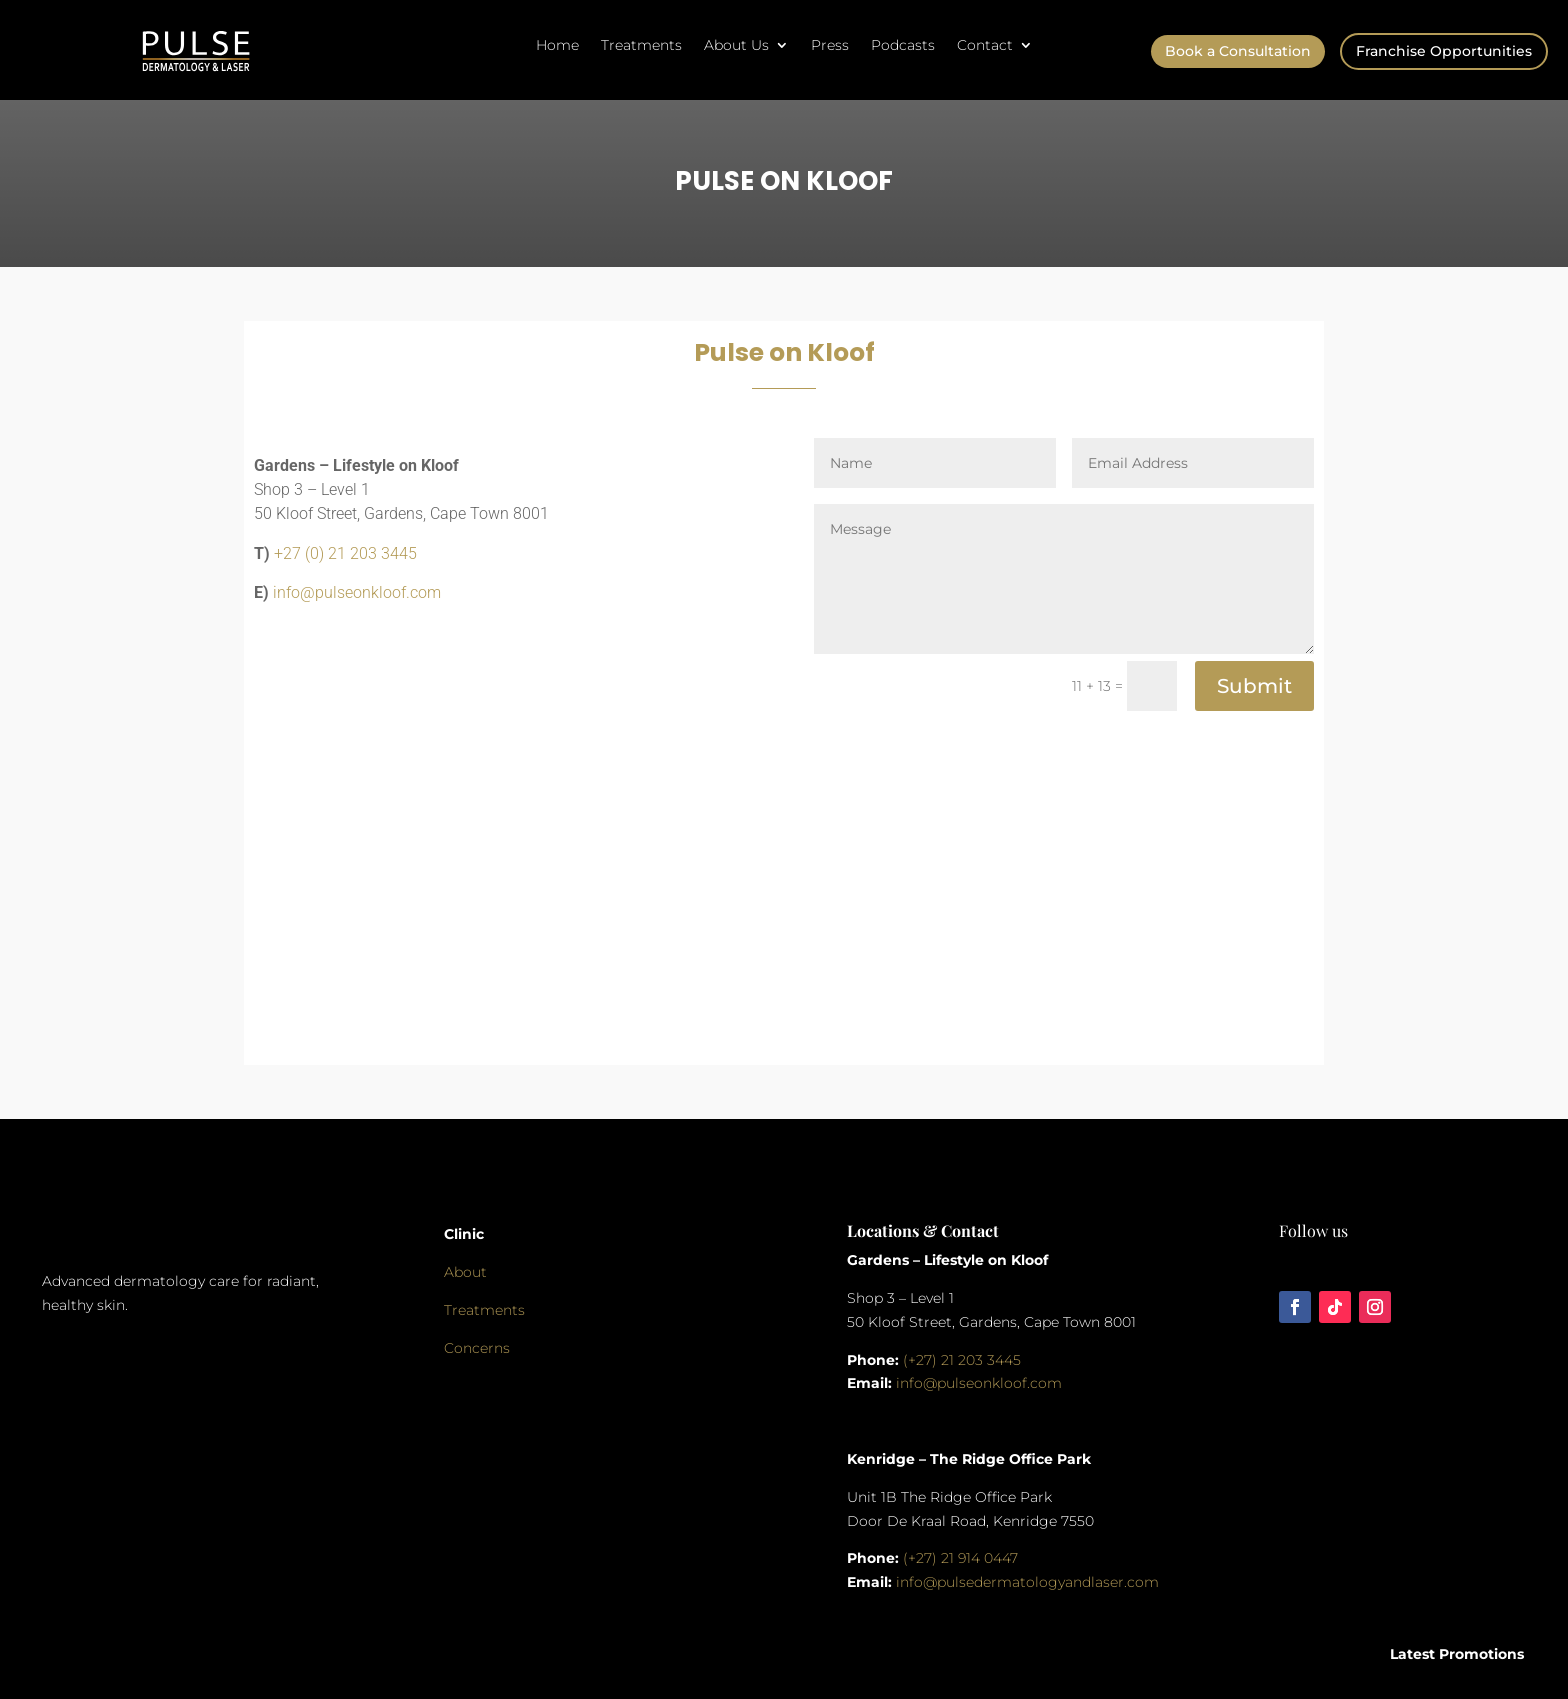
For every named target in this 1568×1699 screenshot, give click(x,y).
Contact (985, 46)
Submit (1254, 686)
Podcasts (903, 46)
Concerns (477, 1348)
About (465, 1272)
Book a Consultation (1238, 51)
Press (830, 46)
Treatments (641, 46)
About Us (736, 46)
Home (557, 46)
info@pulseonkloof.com (357, 592)
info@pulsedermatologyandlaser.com (1027, 1582)
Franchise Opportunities (1444, 51)
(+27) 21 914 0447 (960, 1558)
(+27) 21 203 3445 (962, 1360)
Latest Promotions (1457, 1654)
